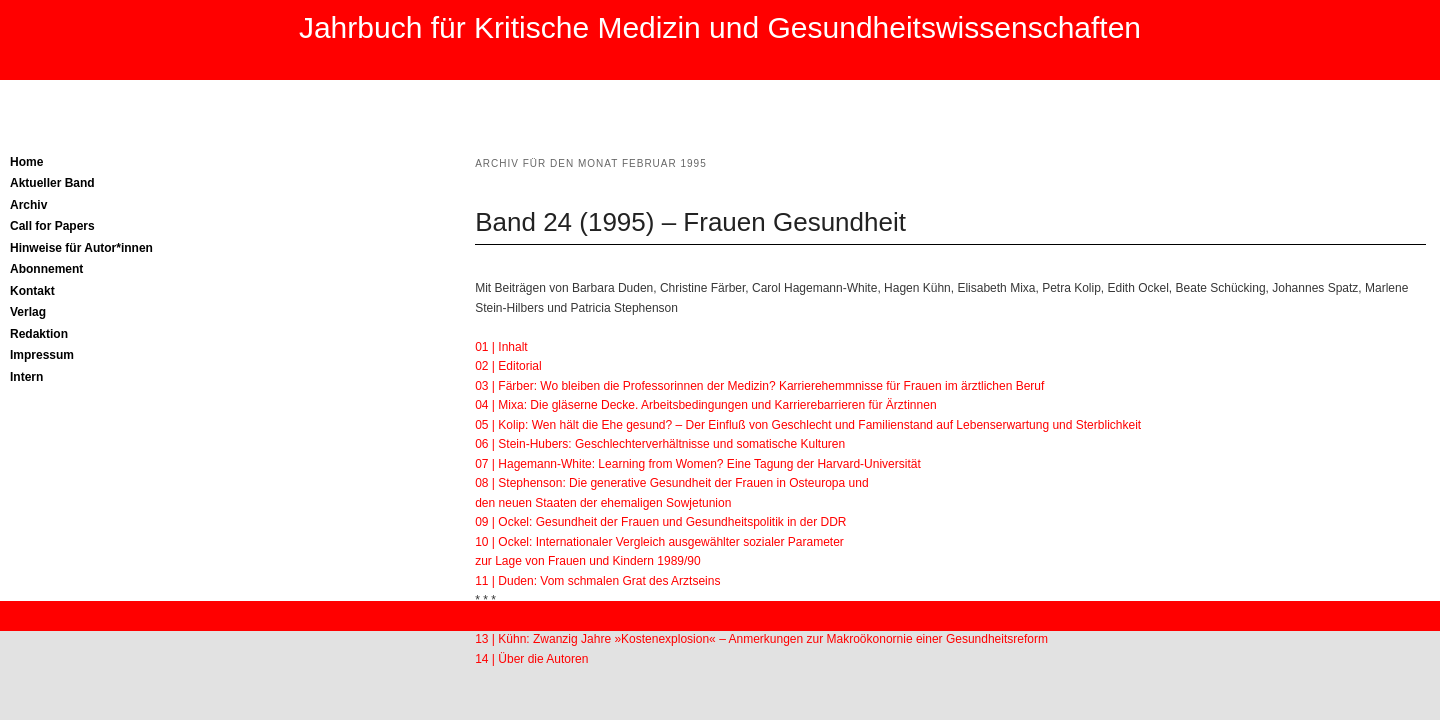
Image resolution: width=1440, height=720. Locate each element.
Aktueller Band (52, 183)
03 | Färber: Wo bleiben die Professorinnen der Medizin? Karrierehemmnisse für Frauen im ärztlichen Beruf (759, 386)
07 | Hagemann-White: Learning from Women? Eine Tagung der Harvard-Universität (698, 464)
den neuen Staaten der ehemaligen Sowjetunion (603, 503)
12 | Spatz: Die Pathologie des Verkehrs (581, 620)
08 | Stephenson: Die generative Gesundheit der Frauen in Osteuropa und (671, 483)
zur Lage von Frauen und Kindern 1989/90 (588, 561)
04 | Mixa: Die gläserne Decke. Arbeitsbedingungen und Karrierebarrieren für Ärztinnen (705, 405)
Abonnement (46, 269)
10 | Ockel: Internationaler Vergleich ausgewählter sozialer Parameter (659, 542)
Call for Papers (52, 226)
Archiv (28, 205)
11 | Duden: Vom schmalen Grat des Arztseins (597, 581)
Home (26, 162)
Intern (26, 377)
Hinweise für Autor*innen (81, 248)
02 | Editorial (508, 366)
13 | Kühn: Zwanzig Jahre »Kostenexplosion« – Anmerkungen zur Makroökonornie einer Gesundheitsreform (761, 639)
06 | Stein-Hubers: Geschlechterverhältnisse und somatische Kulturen (660, 444)
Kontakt (32, 291)
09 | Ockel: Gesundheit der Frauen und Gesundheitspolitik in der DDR (660, 522)
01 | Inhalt (501, 347)
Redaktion (39, 334)
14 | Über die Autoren (531, 659)
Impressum (42, 355)
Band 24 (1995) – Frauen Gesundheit (690, 222)
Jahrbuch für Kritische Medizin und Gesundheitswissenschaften (720, 27)
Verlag (28, 312)
